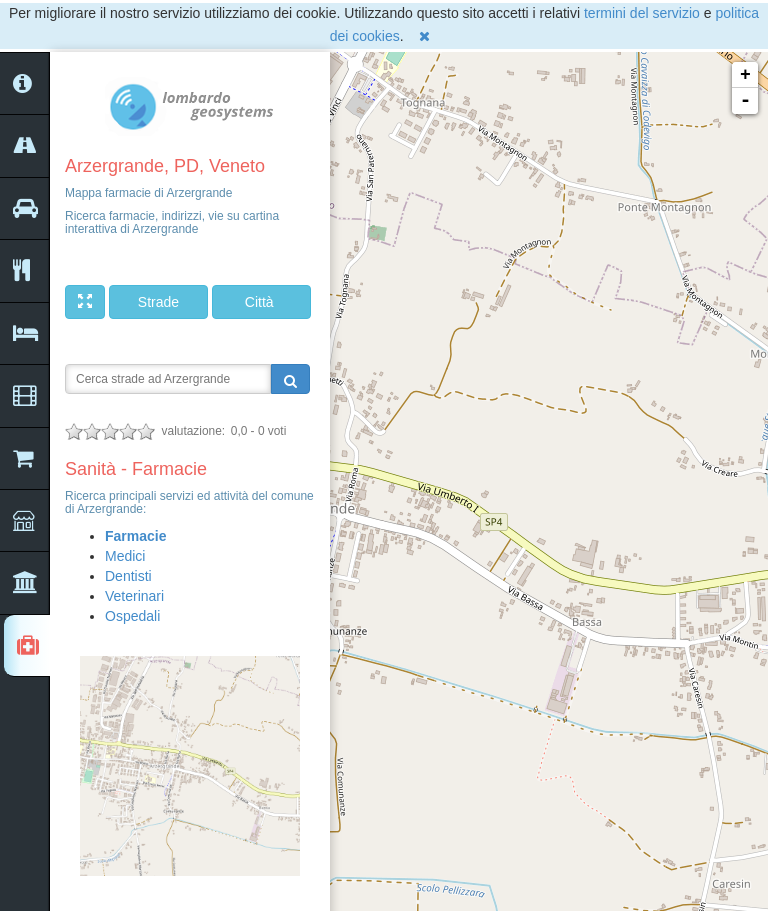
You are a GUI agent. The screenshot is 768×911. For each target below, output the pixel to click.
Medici (125, 556)
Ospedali (132, 616)
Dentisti (128, 576)
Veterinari (134, 596)
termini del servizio (642, 13)
